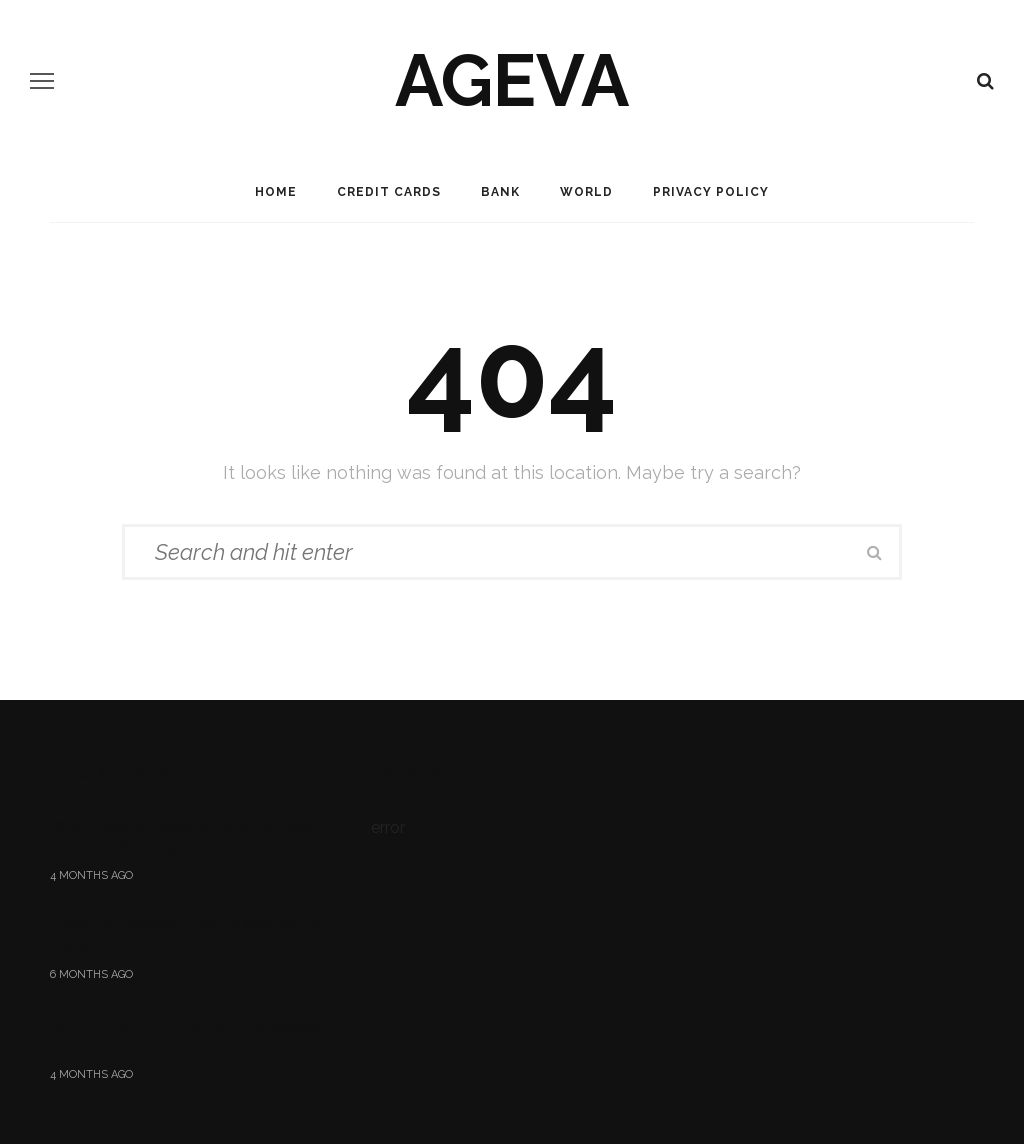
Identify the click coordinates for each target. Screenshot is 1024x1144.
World (586, 192)
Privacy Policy (711, 192)
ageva (512, 80)
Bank (500, 192)
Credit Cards (389, 192)
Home (276, 192)
